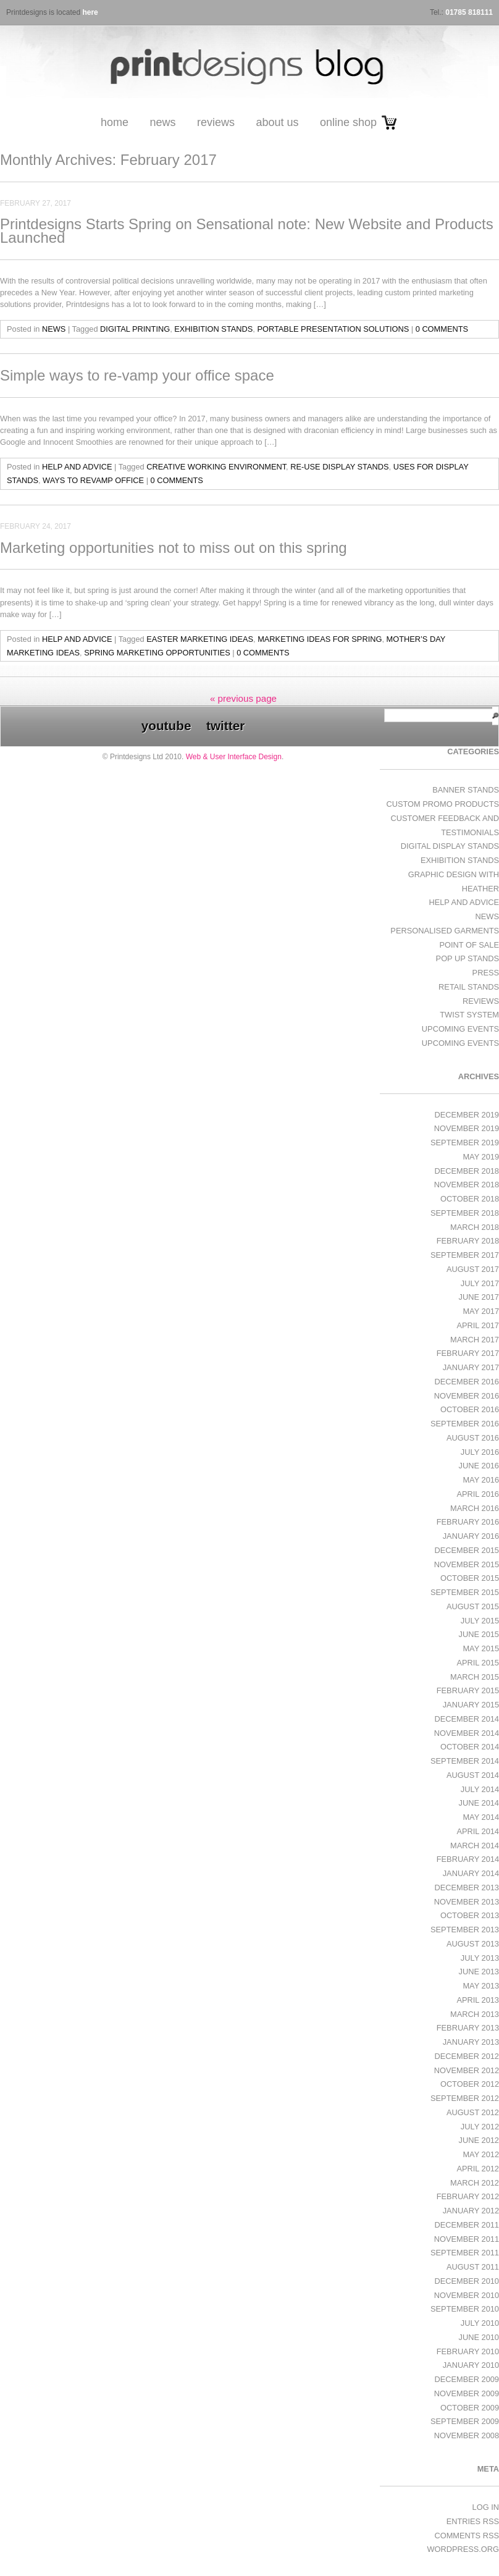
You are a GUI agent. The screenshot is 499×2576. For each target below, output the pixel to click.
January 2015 (471, 1704)
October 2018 (469, 1198)
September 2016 (464, 1423)
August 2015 (473, 1606)
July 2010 (480, 2323)
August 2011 (473, 2266)
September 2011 (464, 2252)
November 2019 (466, 1128)
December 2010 (466, 2281)
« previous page (243, 698)
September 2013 (464, 1929)
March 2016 (474, 1508)
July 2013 (480, 1958)
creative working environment (216, 466)
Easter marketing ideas (199, 639)
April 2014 (477, 1831)
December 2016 (466, 1381)
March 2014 (474, 1845)
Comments (466, 2535)
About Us (277, 122)
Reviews (216, 122)
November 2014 (466, 1733)
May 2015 (481, 1648)
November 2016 (466, 1395)
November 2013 (466, 1901)
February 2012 (468, 2196)
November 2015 (466, 1564)
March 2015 (474, 1677)
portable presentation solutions (333, 329)
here (90, 12)
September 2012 (464, 2098)
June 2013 (479, 1971)
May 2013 (481, 1985)
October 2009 (469, 2407)
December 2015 (466, 1550)
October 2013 (469, 1915)
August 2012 (473, 2112)
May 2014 (481, 1817)
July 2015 (480, 1620)
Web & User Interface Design (234, 756)
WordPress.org (463, 2549)
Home (114, 122)
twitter (225, 725)
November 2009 (466, 2393)
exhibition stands (213, 329)
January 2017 (471, 1367)
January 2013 (471, 2042)
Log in (485, 2507)
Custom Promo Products (443, 804)
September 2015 (464, 1592)
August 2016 (473, 1437)
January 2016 (471, 1536)
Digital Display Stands (450, 846)
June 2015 (479, 1634)
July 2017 (480, 1283)
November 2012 (466, 2070)
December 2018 (466, 1171)
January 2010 (471, 2365)
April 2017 (477, 1325)
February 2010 (468, 2351)
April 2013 (477, 2000)
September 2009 (464, 2421)
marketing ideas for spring (320, 639)
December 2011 (466, 2224)
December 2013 (466, 1887)
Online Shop (348, 122)
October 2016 (469, 1409)
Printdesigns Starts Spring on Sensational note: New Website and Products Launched (246, 231)
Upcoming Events (460, 1028)
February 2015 (468, 1690)
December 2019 (466, 1114)
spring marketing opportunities (157, 652)
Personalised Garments (444, 930)
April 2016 (477, 1494)
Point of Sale (469, 944)
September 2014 (464, 1761)
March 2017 (474, 1339)
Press (485, 972)
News (162, 122)
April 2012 (477, 2168)
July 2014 (480, 1789)
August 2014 (473, 1775)
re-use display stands (339, 466)
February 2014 (468, 1859)
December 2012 (466, 2056)
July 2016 (480, 1452)
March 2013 (474, 2014)
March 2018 (474, 1227)
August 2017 (473, 1269)
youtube (166, 725)
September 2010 (464, 2308)
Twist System (469, 1014)
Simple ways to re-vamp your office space (137, 375)
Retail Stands (468, 986)
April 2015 (477, 1662)
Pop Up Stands (467, 958)
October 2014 (469, 1746)
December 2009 (466, 2379)
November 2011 (466, 2239)
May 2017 (481, 1311)
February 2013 (468, 2027)
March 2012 (474, 2182)
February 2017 (468, 1353)
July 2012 (480, 2126)
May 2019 (481, 1156)
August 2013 (473, 1943)
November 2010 (466, 2295)
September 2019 (464, 1142)
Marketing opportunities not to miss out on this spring (173, 547)
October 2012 (469, 2084)
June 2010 (479, 2337)
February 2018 (468, 1240)
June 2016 (479, 1465)
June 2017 (479, 1297)
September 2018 (464, 1213)
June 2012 (479, 2140)
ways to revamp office (93, 480)
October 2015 (469, 1578)
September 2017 (464, 1255)
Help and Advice (77, 466)
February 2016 (468, 1521)
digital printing (135, 329)
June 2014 (479, 1803)
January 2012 (471, 2210)
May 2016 (481, 1479)
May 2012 (481, 2154)
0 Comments (442, 329)
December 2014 (466, 1719)
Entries (473, 2521)
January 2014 (471, 1873)
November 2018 (466, 1184)
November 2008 (466, 2435)
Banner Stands (465, 789)
